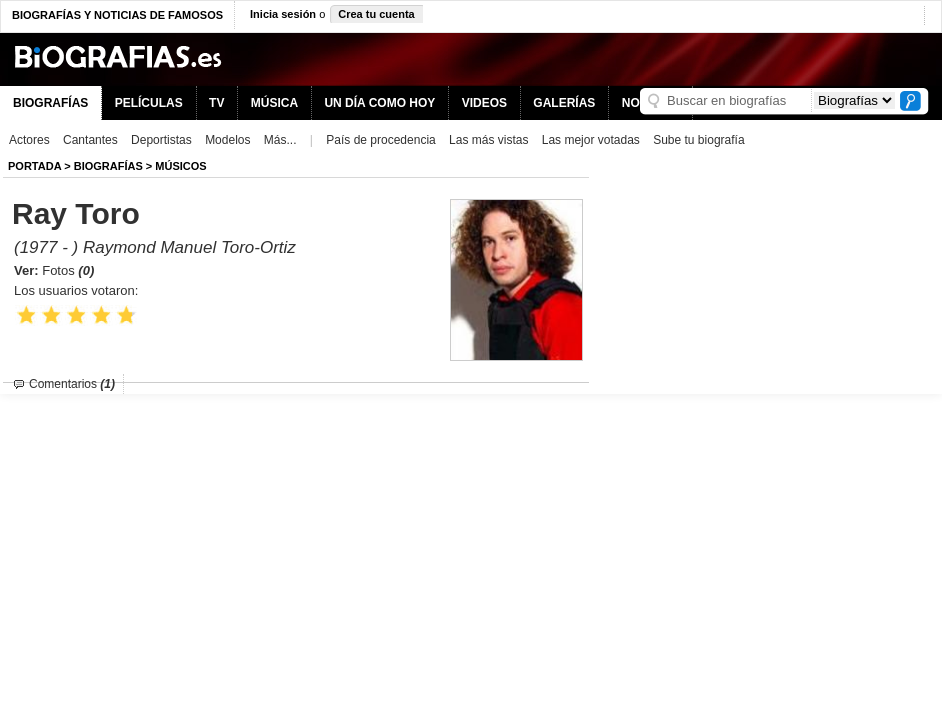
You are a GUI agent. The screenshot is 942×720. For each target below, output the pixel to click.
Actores (29, 140)
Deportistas (161, 140)
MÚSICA (274, 103)
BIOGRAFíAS (108, 166)
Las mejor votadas (591, 140)
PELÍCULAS (149, 103)
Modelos (227, 140)
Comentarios (72, 384)
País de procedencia (380, 140)
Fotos (68, 270)
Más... (280, 140)
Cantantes (90, 140)
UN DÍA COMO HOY (379, 103)
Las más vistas (488, 140)
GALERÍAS (564, 103)
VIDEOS (484, 103)
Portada (34, 166)
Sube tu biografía (698, 140)
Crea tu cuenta (376, 14)
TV (216, 103)
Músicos (180, 166)
